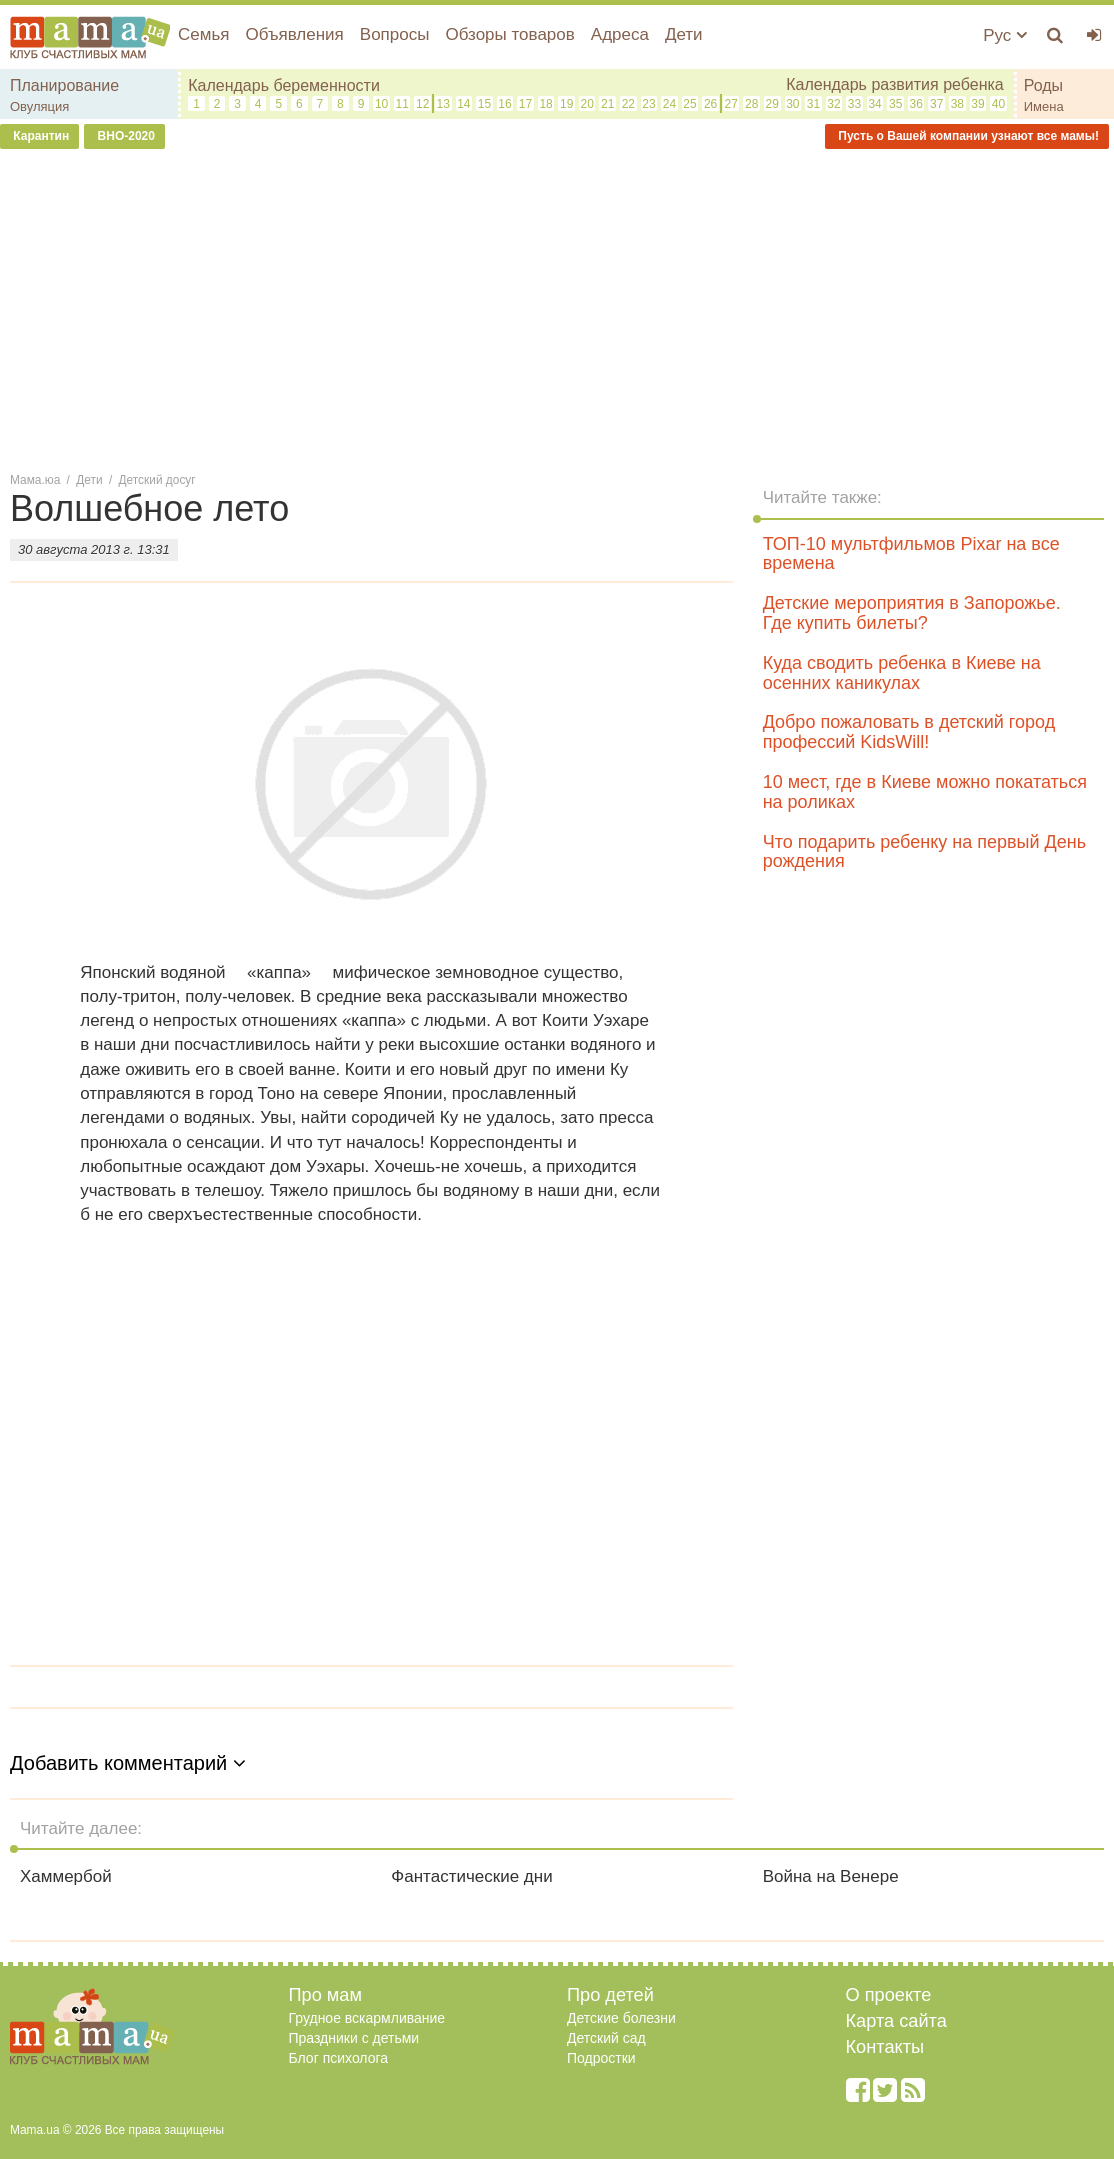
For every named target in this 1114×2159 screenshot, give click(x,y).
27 (730, 104)
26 (710, 104)
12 (422, 104)
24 (669, 104)
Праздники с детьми (354, 2038)
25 (689, 104)
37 (936, 104)
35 (895, 104)
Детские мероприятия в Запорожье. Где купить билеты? (912, 613)
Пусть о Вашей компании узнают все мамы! (967, 136)
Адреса (620, 34)
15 (484, 104)
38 (957, 104)
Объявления (294, 34)
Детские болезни (621, 2018)
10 (381, 104)
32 (833, 104)
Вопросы (395, 34)
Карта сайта (896, 2021)
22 (628, 104)
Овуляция (39, 106)
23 (648, 104)
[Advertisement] (557, 309)
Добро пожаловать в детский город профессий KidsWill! (909, 732)
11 (401, 104)
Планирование (64, 85)
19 (566, 104)
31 (813, 104)
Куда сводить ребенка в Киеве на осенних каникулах (902, 673)
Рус (1005, 35)
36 (916, 104)
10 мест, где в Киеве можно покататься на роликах (925, 792)
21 (607, 104)
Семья (203, 34)
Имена (1044, 106)
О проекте (889, 1995)
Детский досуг (157, 480)
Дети (684, 34)
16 (504, 104)
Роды (1043, 85)
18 (545, 104)
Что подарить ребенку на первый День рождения (924, 852)
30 (792, 104)
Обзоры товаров (509, 34)
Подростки (601, 2058)
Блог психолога (339, 2058)
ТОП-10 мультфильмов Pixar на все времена (911, 554)
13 (443, 104)
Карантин (39, 136)
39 (977, 104)
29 (772, 104)
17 (525, 104)
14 (463, 104)
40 (998, 104)
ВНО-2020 (124, 136)
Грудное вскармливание (367, 2018)
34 (874, 104)
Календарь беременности (284, 85)
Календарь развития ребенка (895, 84)
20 (587, 104)
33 (854, 104)
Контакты (885, 2047)
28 (751, 104)
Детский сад (606, 2038)
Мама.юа (35, 480)
